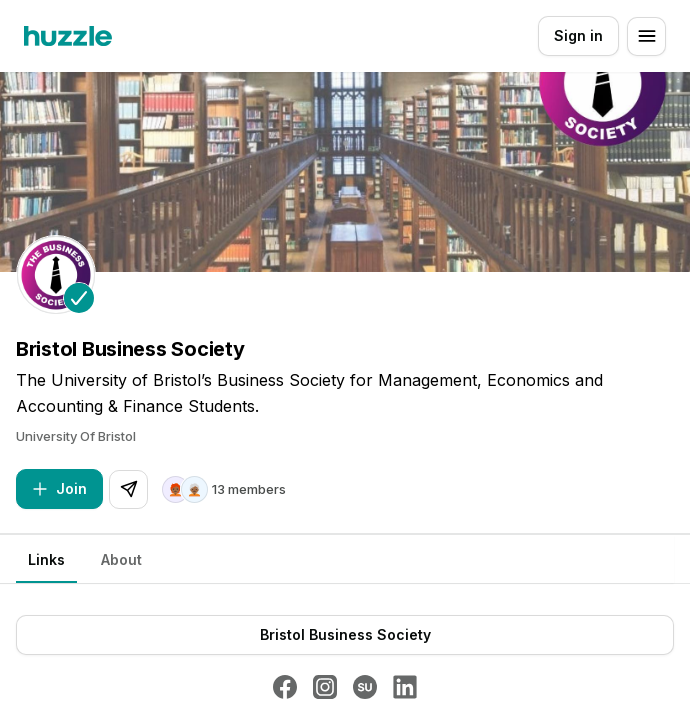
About (121, 559)
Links (46, 559)
